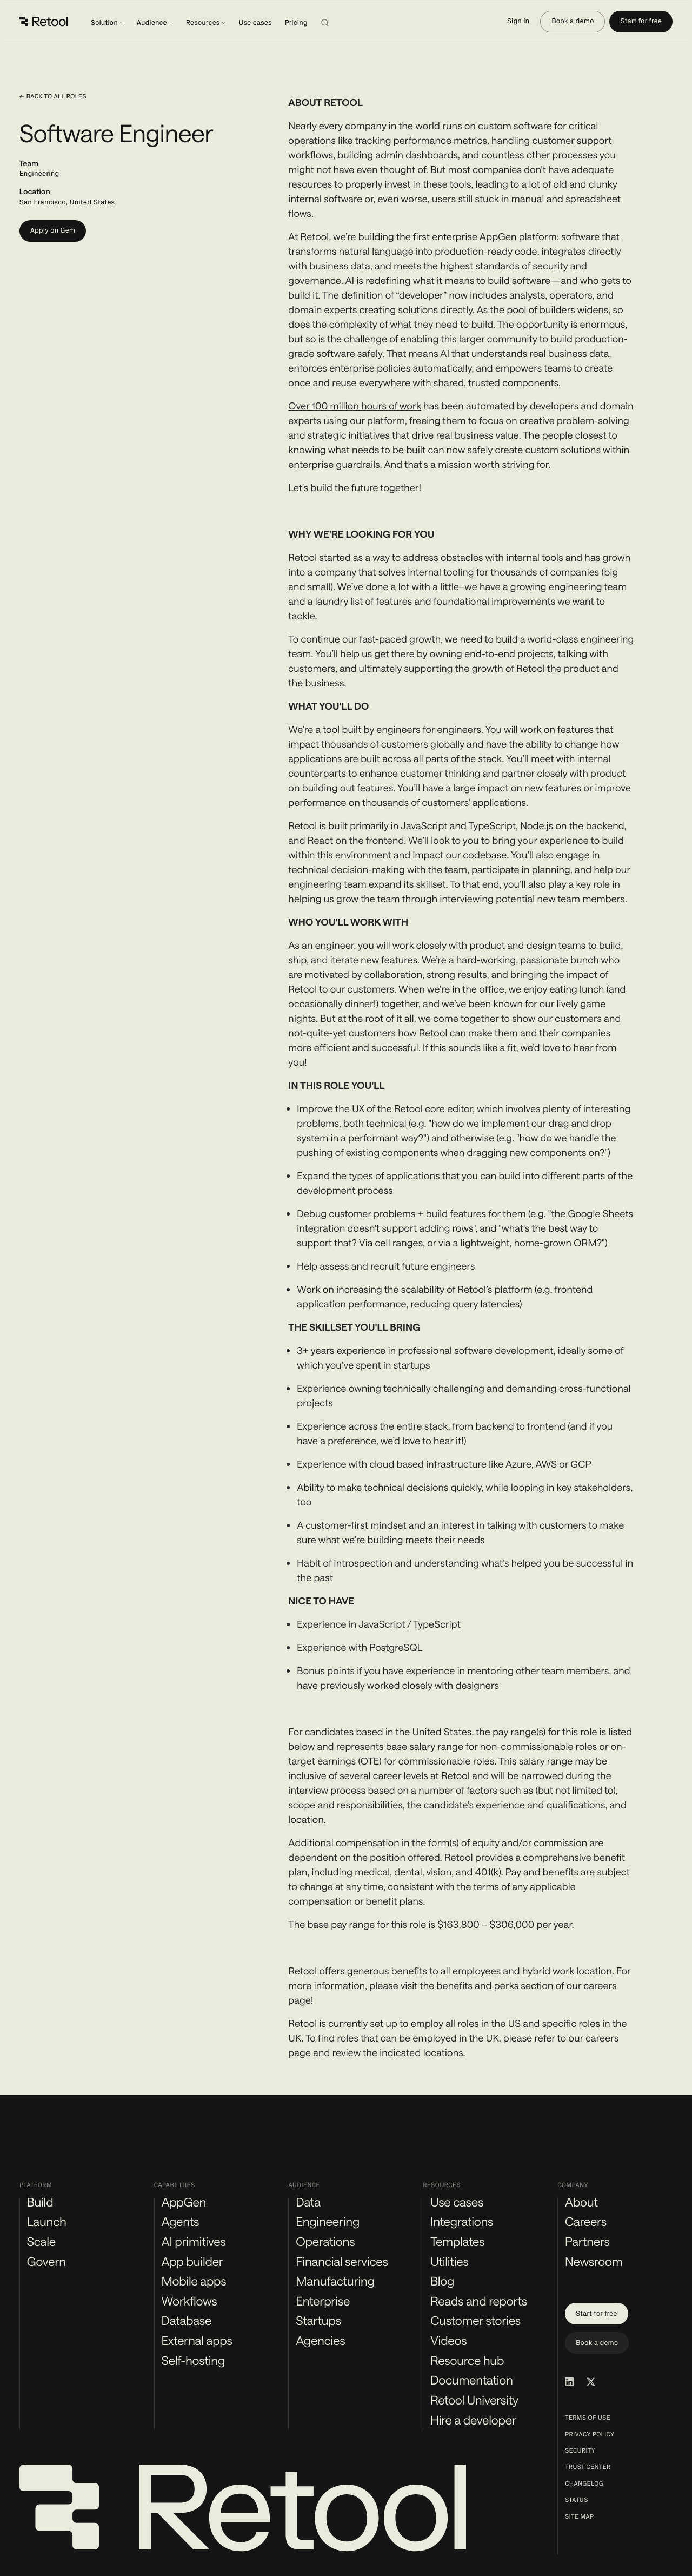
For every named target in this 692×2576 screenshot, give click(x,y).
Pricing (296, 23)
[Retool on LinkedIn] (569, 2381)
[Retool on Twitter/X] (591, 2381)
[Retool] (44, 22)
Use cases (254, 23)
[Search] (338, 22)
